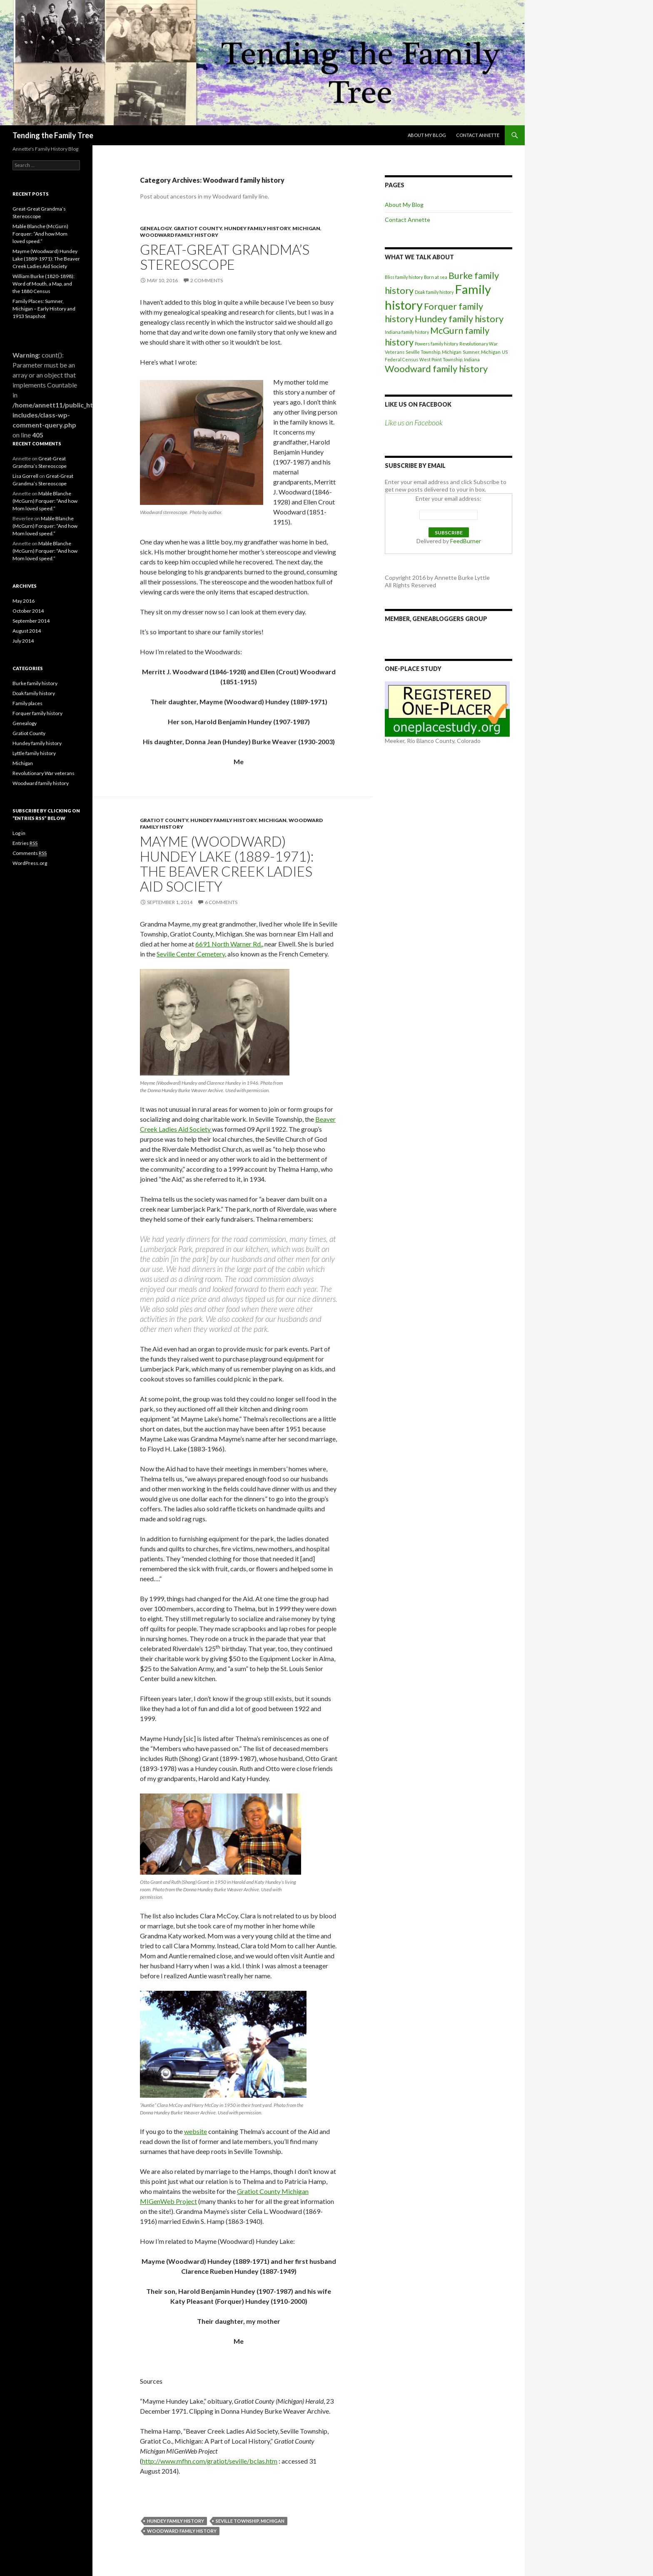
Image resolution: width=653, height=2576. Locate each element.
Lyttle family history (34, 753)
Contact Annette (477, 135)
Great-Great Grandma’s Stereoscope (224, 257)
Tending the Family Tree (52, 135)
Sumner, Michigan (482, 352)
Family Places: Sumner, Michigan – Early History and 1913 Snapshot (43, 308)
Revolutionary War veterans (43, 773)
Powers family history (436, 343)
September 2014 (31, 621)
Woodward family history (179, 235)
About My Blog (427, 135)
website (195, 2131)
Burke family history (34, 683)
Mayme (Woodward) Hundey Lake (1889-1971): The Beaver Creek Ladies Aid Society (227, 863)
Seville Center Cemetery (191, 954)
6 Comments (221, 902)
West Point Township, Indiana (449, 359)
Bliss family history (404, 277)
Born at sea (435, 277)
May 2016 (23, 601)
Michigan (306, 228)
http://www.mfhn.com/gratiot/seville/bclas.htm (209, 2461)
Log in (18, 833)
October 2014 (28, 611)
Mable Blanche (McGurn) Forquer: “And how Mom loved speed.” (40, 233)
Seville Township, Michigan (250, 2521)
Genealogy (156, 228)
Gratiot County (198, 228)
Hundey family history (257, 228)
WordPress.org (29, 863)
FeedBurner (465, 540)
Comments (29, 853)
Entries (24, 843)
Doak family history (434, 292)
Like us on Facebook (418, 404)
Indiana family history (407, 332)
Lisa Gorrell (25, 476)
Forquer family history (37, 713)
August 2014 (26, 631)
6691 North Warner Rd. (228, 944)
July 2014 (23, 641)
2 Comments (206, 280)
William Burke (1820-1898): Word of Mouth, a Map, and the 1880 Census (43, 283)
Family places (27, 703)
